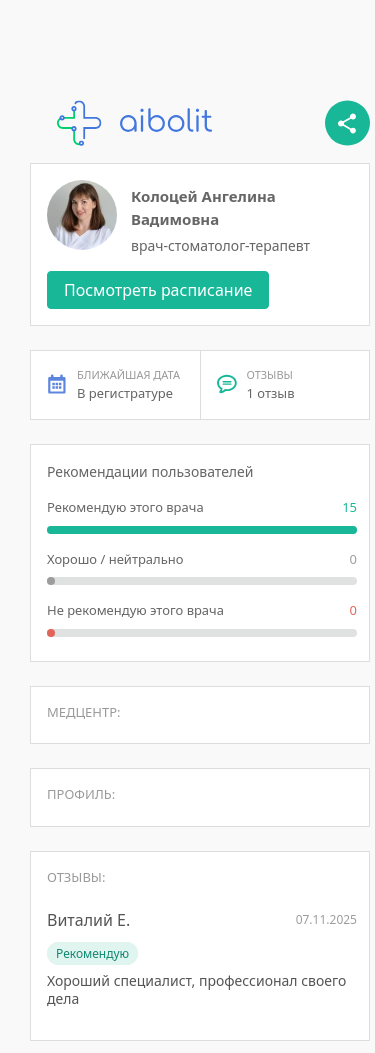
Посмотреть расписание (158, 290)
